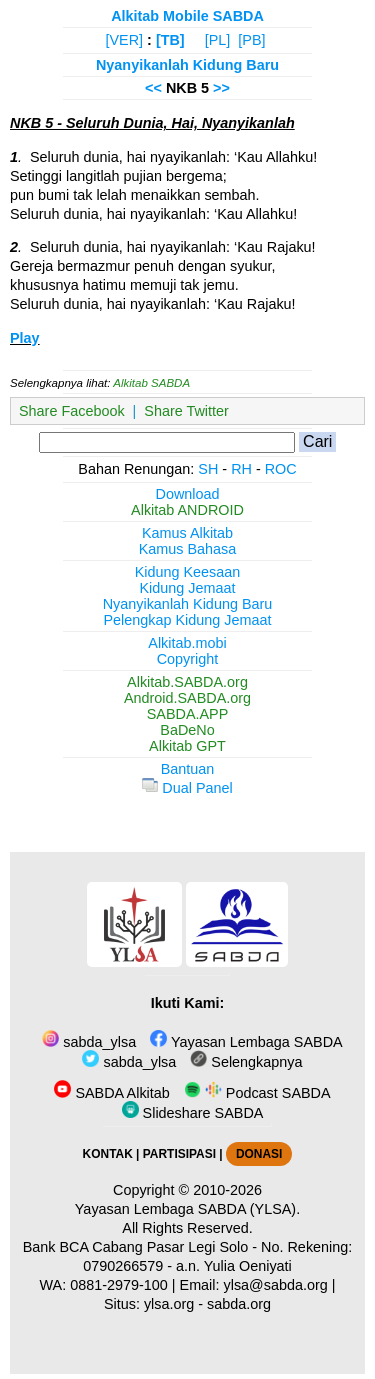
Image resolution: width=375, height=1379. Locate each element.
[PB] (251, 40)
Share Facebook (72, 411)
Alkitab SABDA (151, 383)
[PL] (218, 40)
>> (221, 88)
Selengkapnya (246, 1062)
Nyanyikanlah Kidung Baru (187, 65)
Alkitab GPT (187, 746)
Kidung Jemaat (188, 588)
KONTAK (108, 1154)
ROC (281, 469)
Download (188, 494)
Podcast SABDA (257, 1093)
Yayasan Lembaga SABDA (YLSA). (187, 1209)
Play (25, 338)
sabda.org (239, 1304)
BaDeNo (187, 730)
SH (208, 469)
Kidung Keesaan (188, 572)
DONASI (259, 1154)
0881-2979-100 (119, 1285)
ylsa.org (169, 1304)
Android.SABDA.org (187, 698)
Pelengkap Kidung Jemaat (187, 620)
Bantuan (188, 769)
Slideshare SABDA (193, 1113)
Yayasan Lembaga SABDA (246, 1042)
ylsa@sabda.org (276, 1285)
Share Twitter (186, 411)
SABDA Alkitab (111, 1093)
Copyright (188, 659)
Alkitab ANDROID (187, 510)
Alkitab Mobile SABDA (187, 16)
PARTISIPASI (179, 1154)
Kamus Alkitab (187, 533)
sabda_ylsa (89, 1042)
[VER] (125, 40)
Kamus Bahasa (188, 549)
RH (241, 469)
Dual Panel (187, 788)
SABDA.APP (188, 714)
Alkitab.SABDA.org (187, 682)
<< (153, 88)
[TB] (170, 40)
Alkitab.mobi (187, 643)
